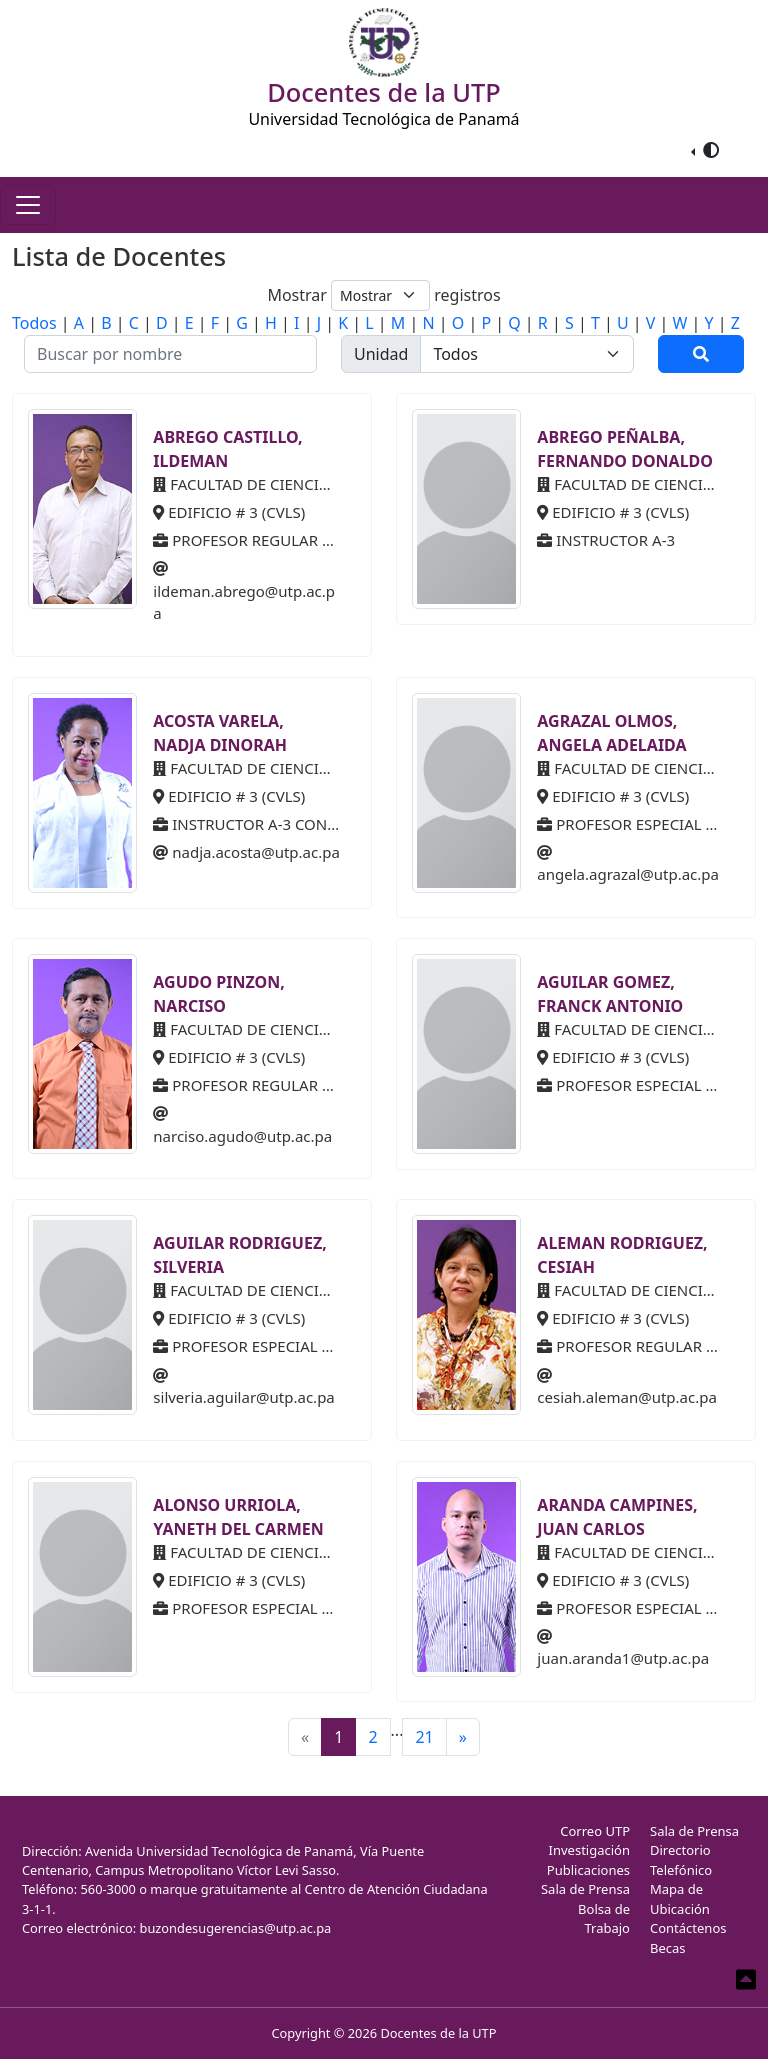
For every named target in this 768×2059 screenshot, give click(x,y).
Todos (34, 323)
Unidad (381, 354)
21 (424, 1737)
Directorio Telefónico (681, 1860)
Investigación (589, 1850)
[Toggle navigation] (28, 205)
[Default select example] (380, 295)
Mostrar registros (383, 295)
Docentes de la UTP (438, 2033)
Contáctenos (688, 1928)
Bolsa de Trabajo (604, 1919)
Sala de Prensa (585, 1889)
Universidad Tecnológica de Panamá (383, 119)
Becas (668, 1948)
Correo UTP (595, 1831)
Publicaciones (588, 1870)
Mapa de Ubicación (680, 1899)
